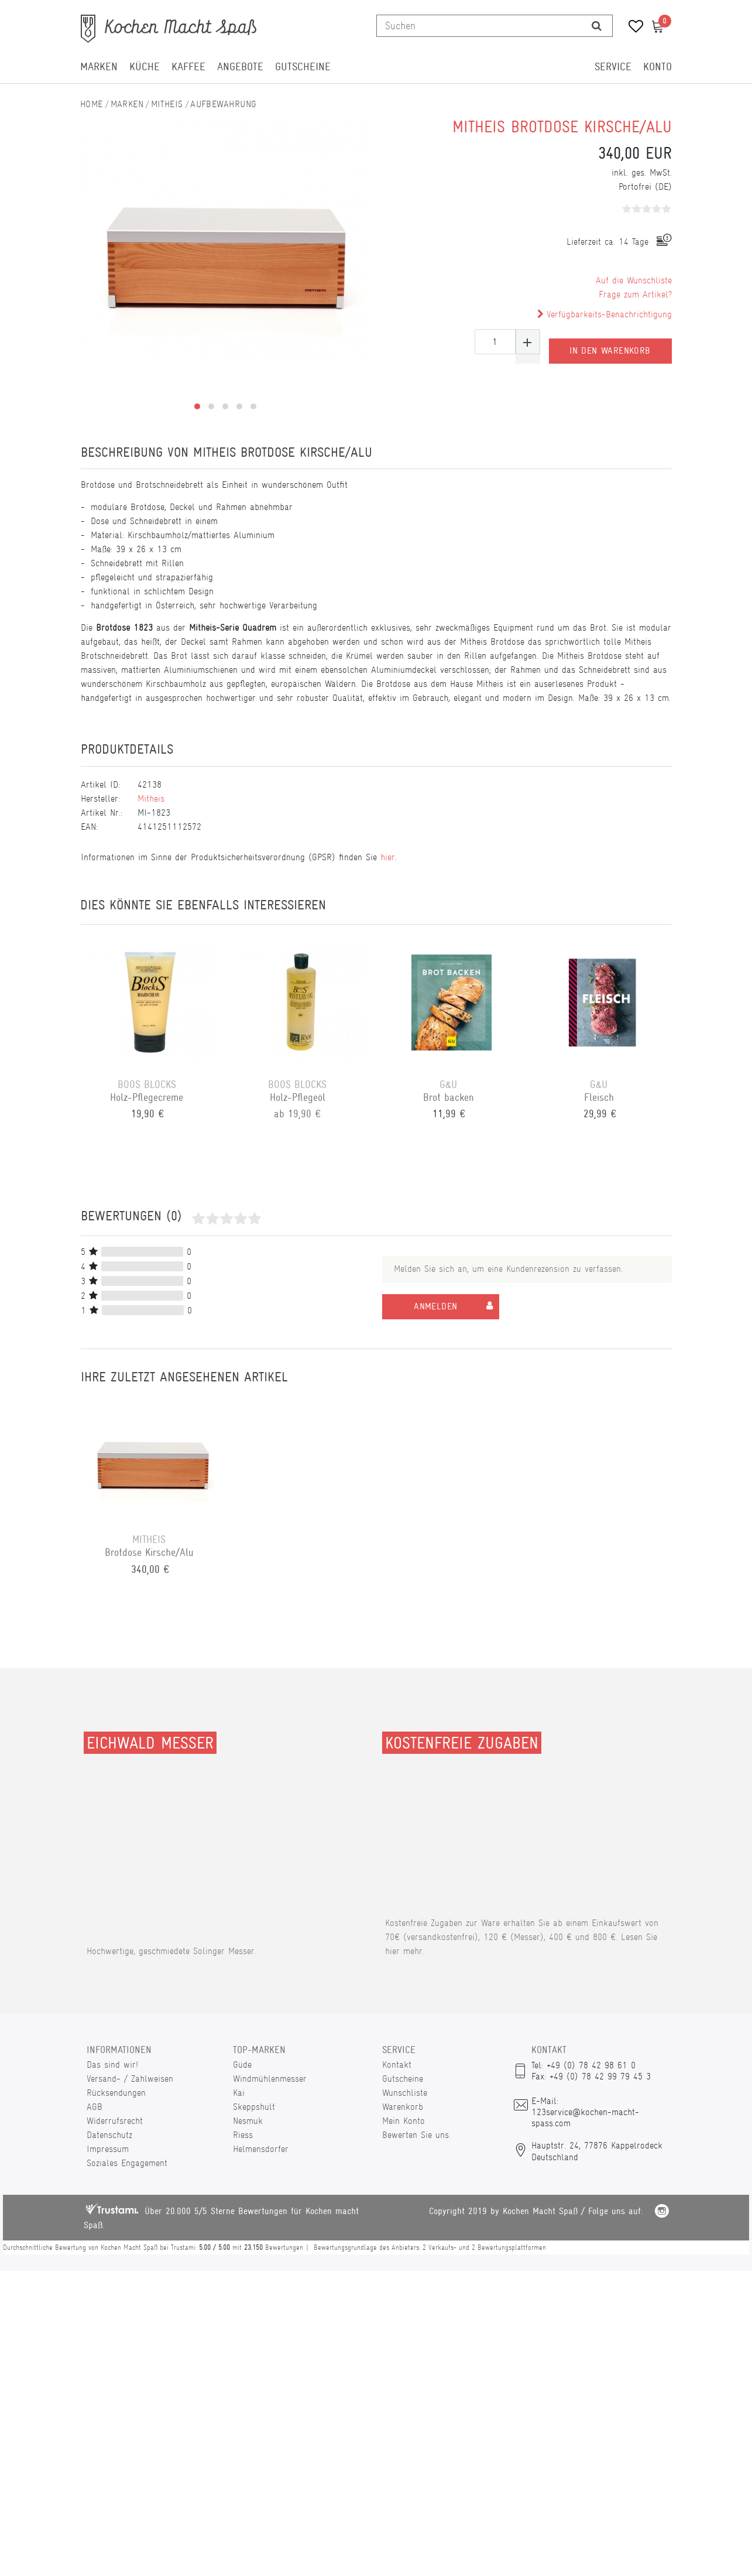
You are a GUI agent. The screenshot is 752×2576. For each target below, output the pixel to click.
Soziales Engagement (127, 2162)
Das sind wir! (112, 2064)
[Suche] (597, 25)
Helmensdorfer (261, 2148)
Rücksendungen (116, 2092)
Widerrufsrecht (115, 2120)
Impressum (108, 2148)
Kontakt (396, 2064)
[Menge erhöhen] (528, 341)
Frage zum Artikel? (635, 294)
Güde (242, 2064)
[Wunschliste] (631, 28)
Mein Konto (403, 2120)
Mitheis (167, 104)
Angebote (240, 66)
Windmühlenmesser (270, 2078)
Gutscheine (303, 66)
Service (613, 66)
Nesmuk (248, 2120)
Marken (99, 66)
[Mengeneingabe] (495, 341)
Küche (144, 66)
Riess (243, 2134)
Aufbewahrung (223, 104)
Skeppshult (254, 2106)
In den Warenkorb (609, 342)
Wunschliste (404, 2092)
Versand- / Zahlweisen (130, 2078)
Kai (239, 2092)
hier (387, 857)
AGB (94, 2106)
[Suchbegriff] (479, 25)
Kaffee (188, 66)
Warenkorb (402, 2106)
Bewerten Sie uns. (416, 2134)
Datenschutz (109, 2134)
